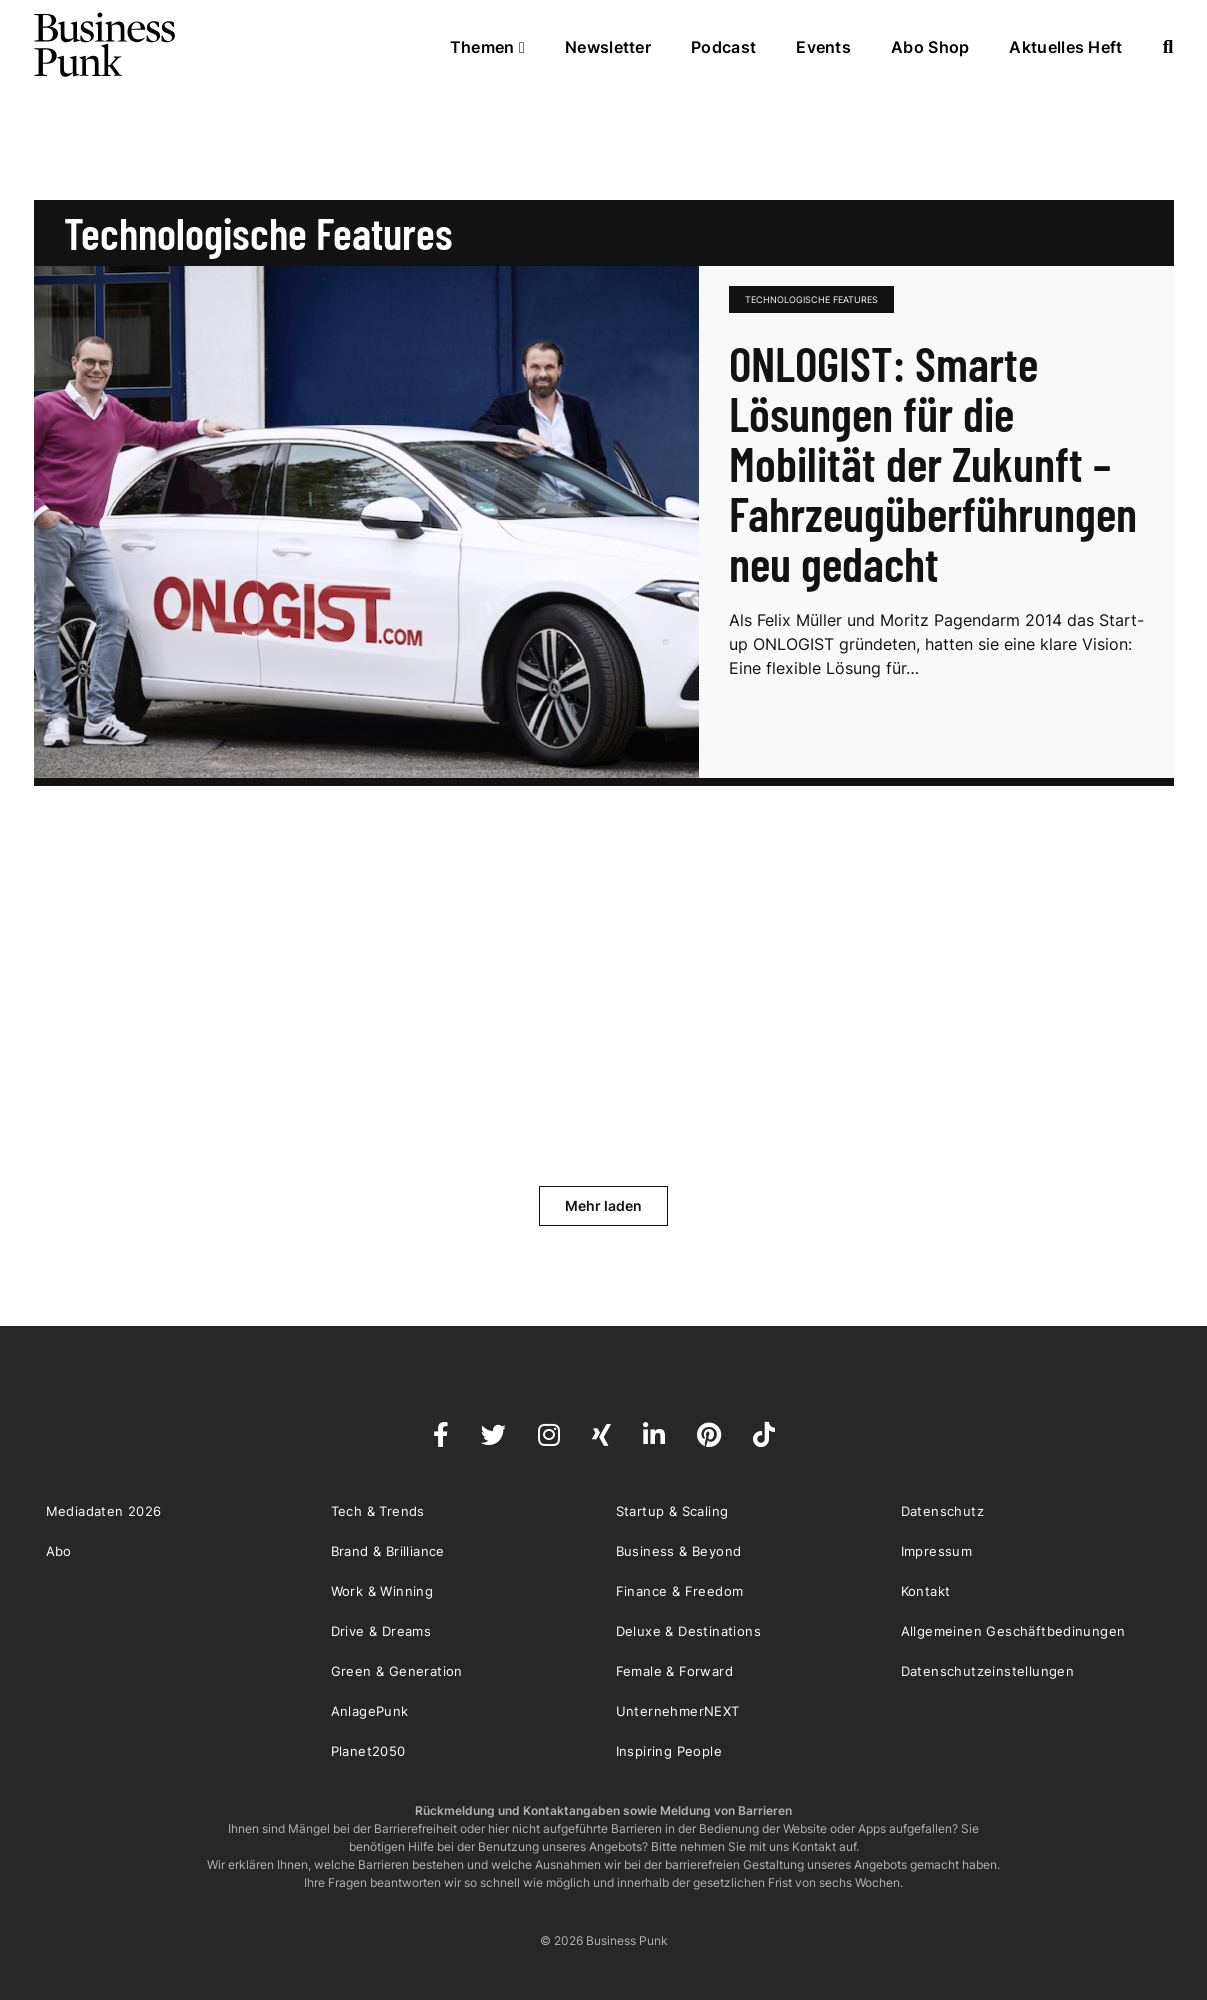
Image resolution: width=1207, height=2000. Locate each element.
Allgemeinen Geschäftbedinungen (1013, 1631)
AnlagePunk (370, 1711)
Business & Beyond (679, 1551)
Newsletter (608, 47)
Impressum (937, 1551)
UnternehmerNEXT (678, 1711)
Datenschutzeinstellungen (988, 1671)
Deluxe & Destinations (688, 1631)
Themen (487, 47)
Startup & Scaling (672, 1511)
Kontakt (926, 1591)
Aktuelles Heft (1065, 47)
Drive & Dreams (381, 1631)
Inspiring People (669, 1751)
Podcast (723, 47)
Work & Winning (382, 1591)
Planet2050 (368, 1751)
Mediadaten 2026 (104, 1511)
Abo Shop (930, 47)
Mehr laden (603, 1205)
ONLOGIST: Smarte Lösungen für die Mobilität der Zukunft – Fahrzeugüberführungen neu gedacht (933, 463)
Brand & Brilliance (388, 1551)
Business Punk (106, 45)
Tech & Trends (378, 1511)
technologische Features (811, 299)
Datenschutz (942, 1511)
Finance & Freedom (680, 1591)
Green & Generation (397, 1671)
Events (823, 47)
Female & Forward (674, 1671)
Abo (59, 1551)
